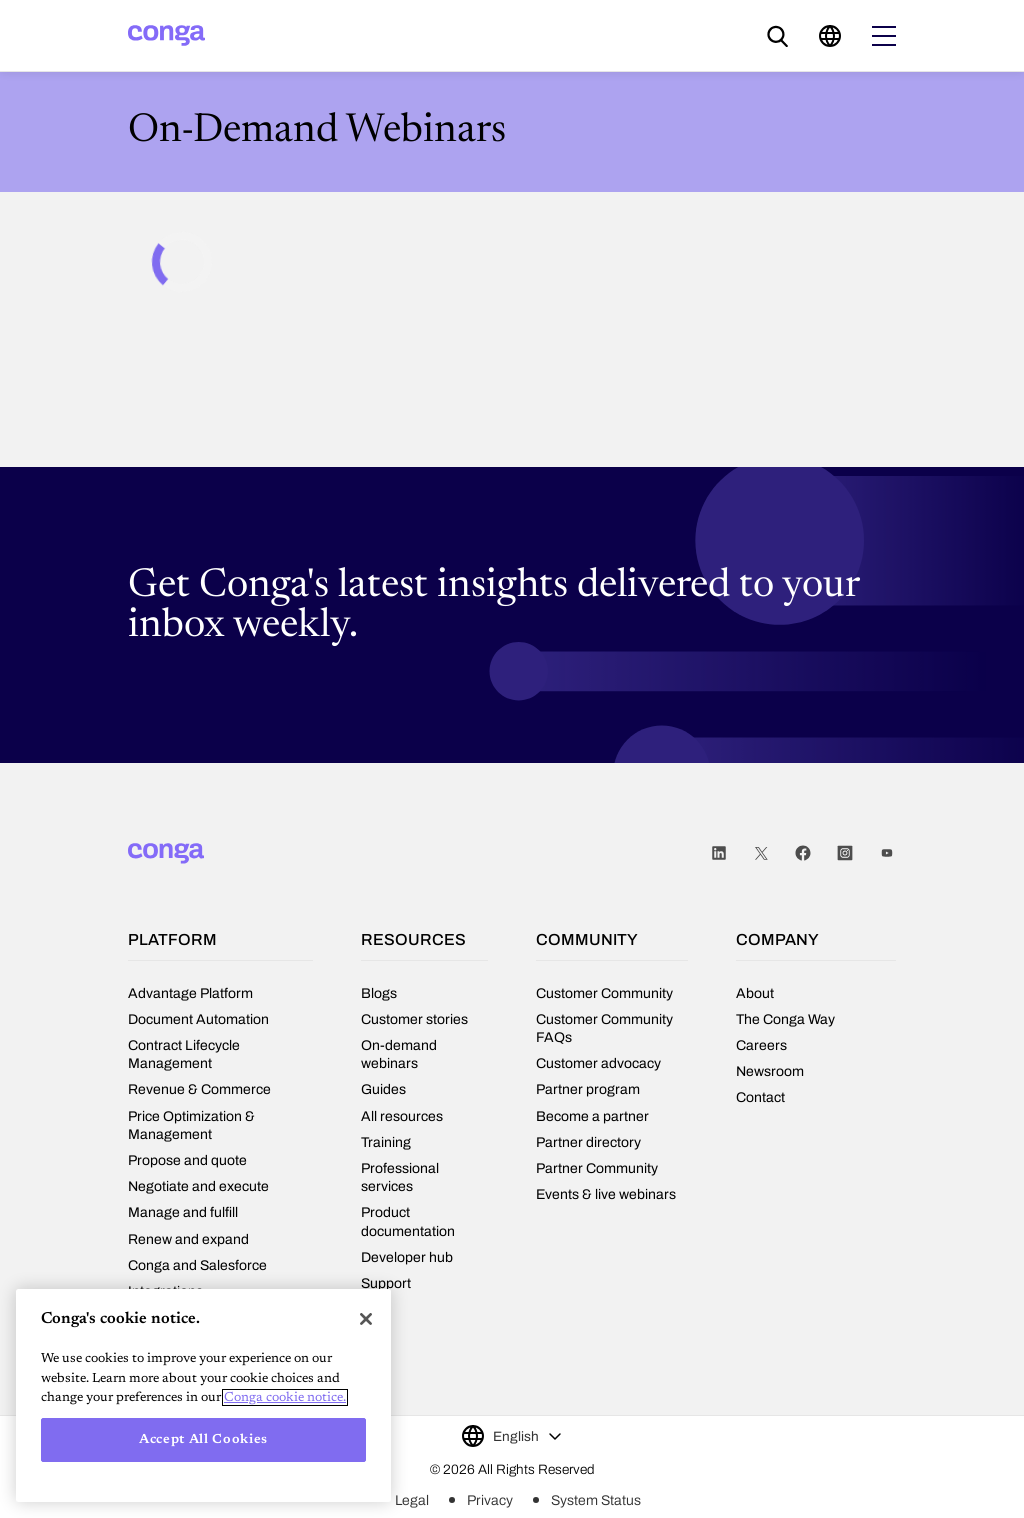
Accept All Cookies (203, 1439)
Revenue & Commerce (199, 1089)
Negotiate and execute (198, 1186)
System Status (596, 1500)
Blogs (379, 993)
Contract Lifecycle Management (184, 1054)
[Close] (366, 1319)
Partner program (588, 1089)
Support (386, 1283)
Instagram (845, 853)
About (755, 993)
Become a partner (592, 1116)
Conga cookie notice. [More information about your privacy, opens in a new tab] (285, 1397)
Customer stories (414, 1019)
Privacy (490, 1500)
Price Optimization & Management (191, 1125)
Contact (760, 1097)
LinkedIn (719, 853)
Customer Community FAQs (604, 1028)
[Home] (166, 35)
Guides (383, 1089)
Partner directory (588, 1142)
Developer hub (407, 1257)
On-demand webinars (399, 1054)
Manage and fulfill (183, 1212)
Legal (412, 1500)
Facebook (803, 853)
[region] (203, 1395)
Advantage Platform (190, 993)
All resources (402, 1116)
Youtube (887, 853)
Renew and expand (188, 1239)
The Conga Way (785, 1019)
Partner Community (597, 1168)
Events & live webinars (606, 1194)
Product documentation (408, 1221)
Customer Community (604, 993)
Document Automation (198, 1019)
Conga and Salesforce (197, 1265)
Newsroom (770, 1071)
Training (386, 1142)
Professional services (400, 1177)
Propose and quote (187, 1160)
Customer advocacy (598, 1063)
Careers (761, 1045)
